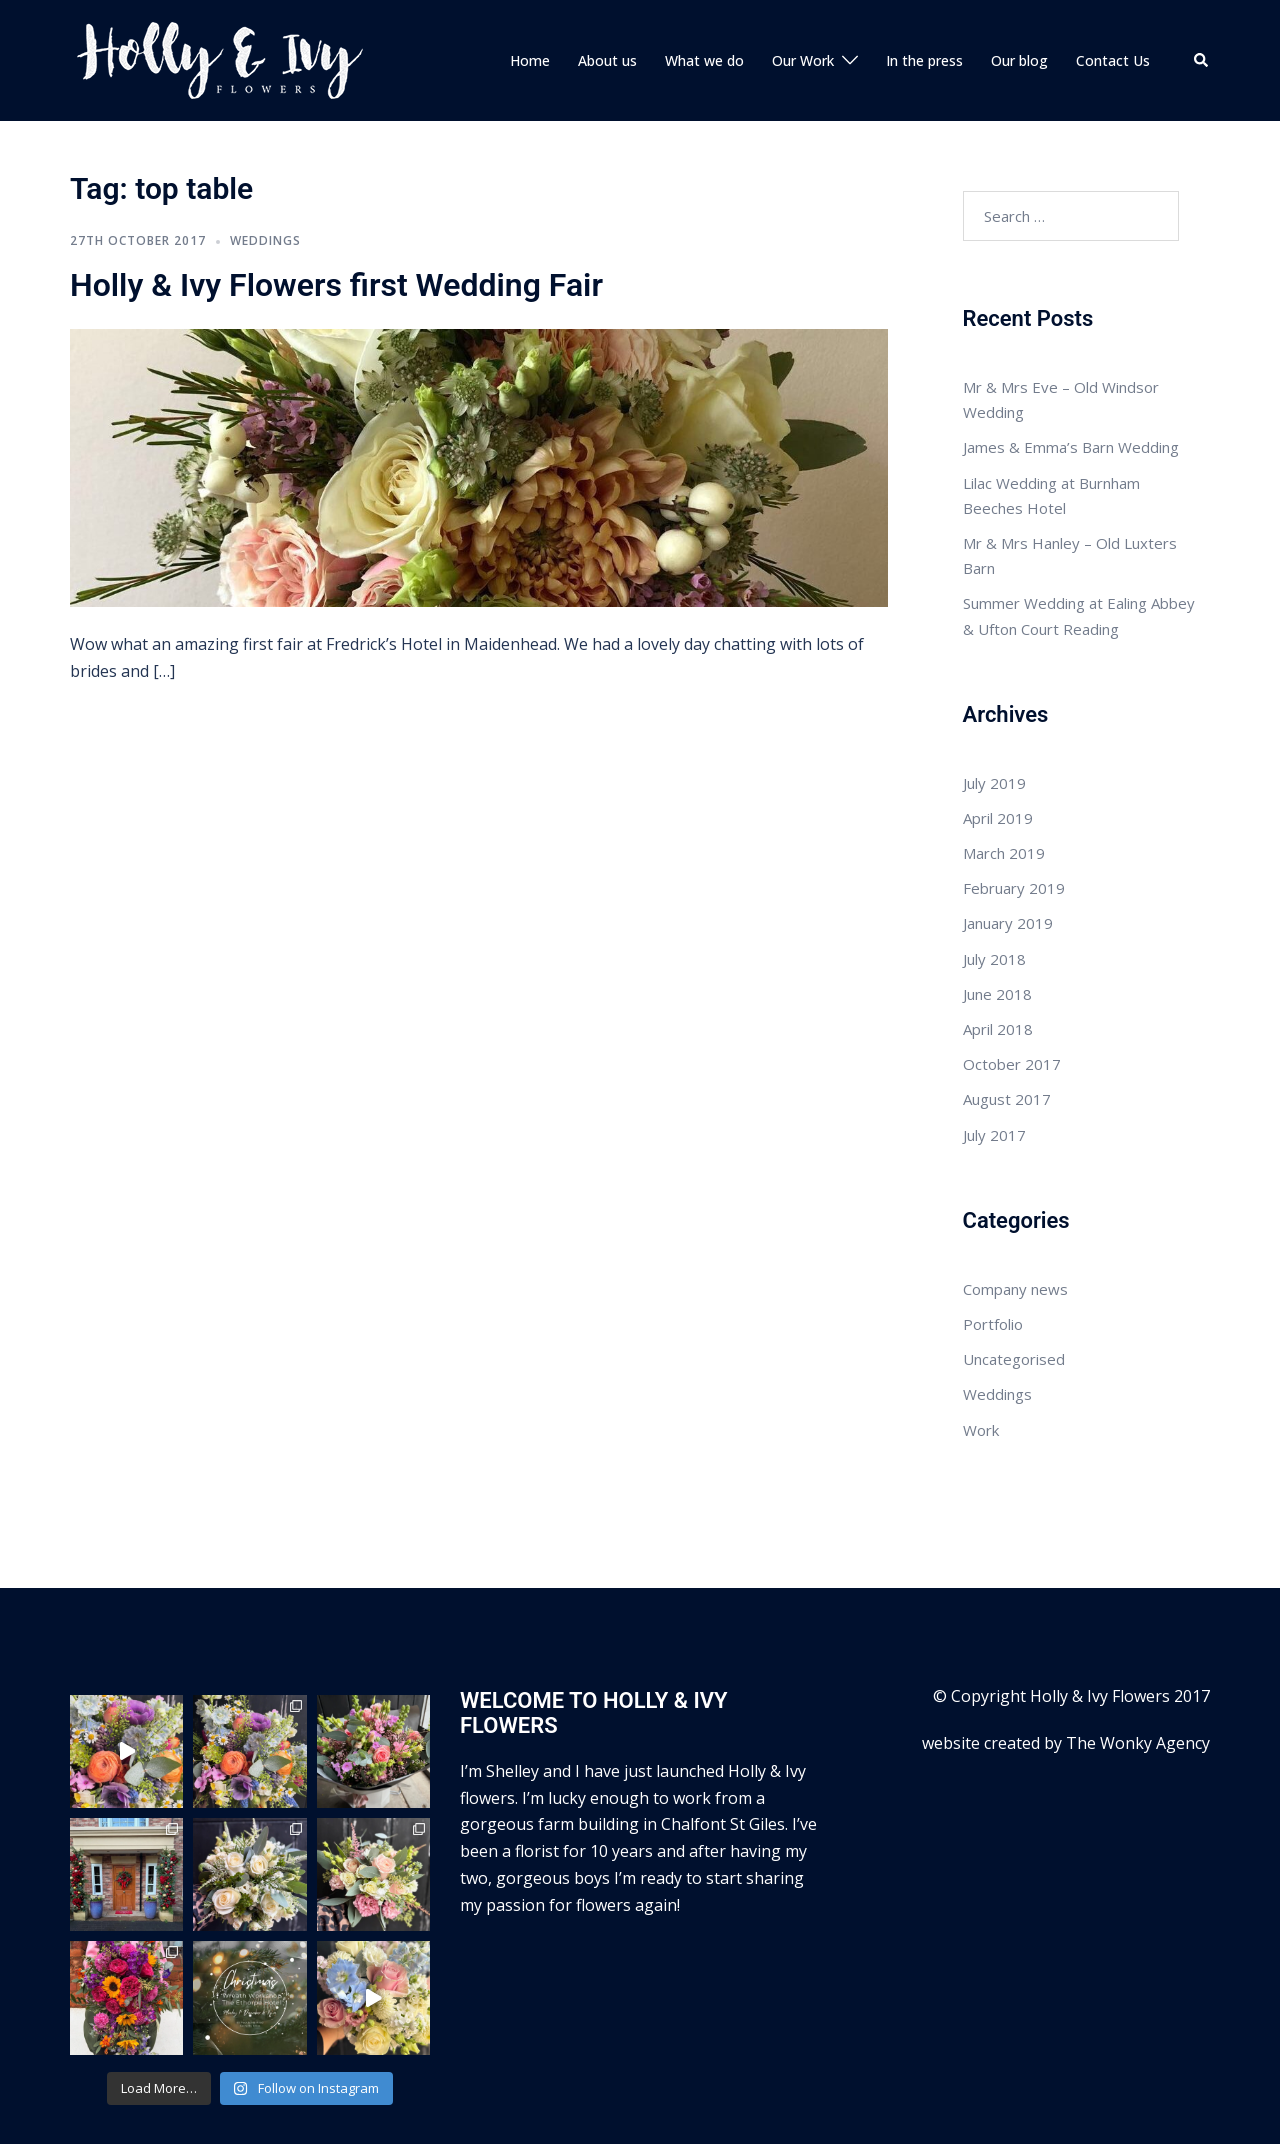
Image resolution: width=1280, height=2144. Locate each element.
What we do (704, 27)
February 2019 (1014, 822)
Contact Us (1113, 27)
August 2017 (1007, 1034)
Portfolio (993, 1258)
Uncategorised (1014, 1293)
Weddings (265, 174)
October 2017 (1012, 998)
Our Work (803, 27)
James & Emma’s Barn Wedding (1071, 382)
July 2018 (994, 893)
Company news (1015, 1223)
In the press (924, 27)
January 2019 (1008, 858)
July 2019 (994, 717)
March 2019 (1004, 787)
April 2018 (998, 963)
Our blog (1019, 27)
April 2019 (998, 752)
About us (607, 27)
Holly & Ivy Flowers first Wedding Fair (336, 219)
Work (981, 1364)
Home (530, 27)
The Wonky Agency (1138, 1677)
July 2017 (994, 1069)
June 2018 (997, 928)
